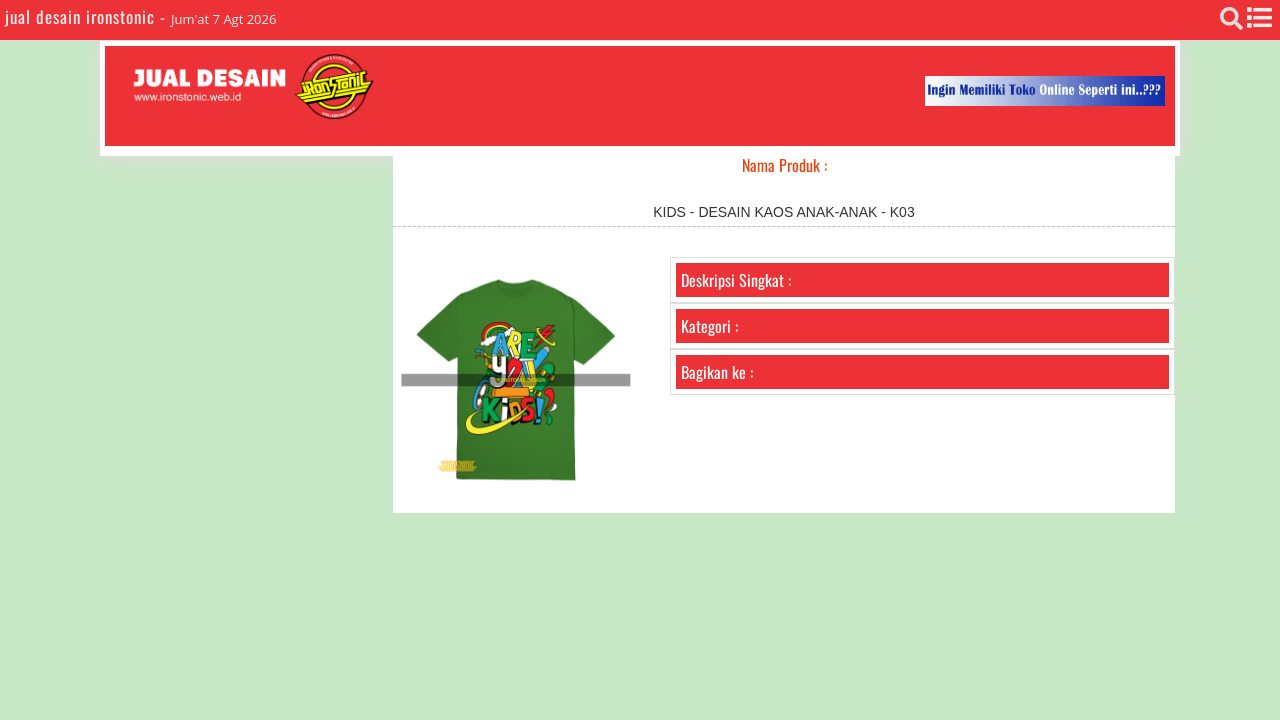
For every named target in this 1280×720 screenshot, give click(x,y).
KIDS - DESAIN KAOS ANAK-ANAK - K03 (783, 212)
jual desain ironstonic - (88, 16)
